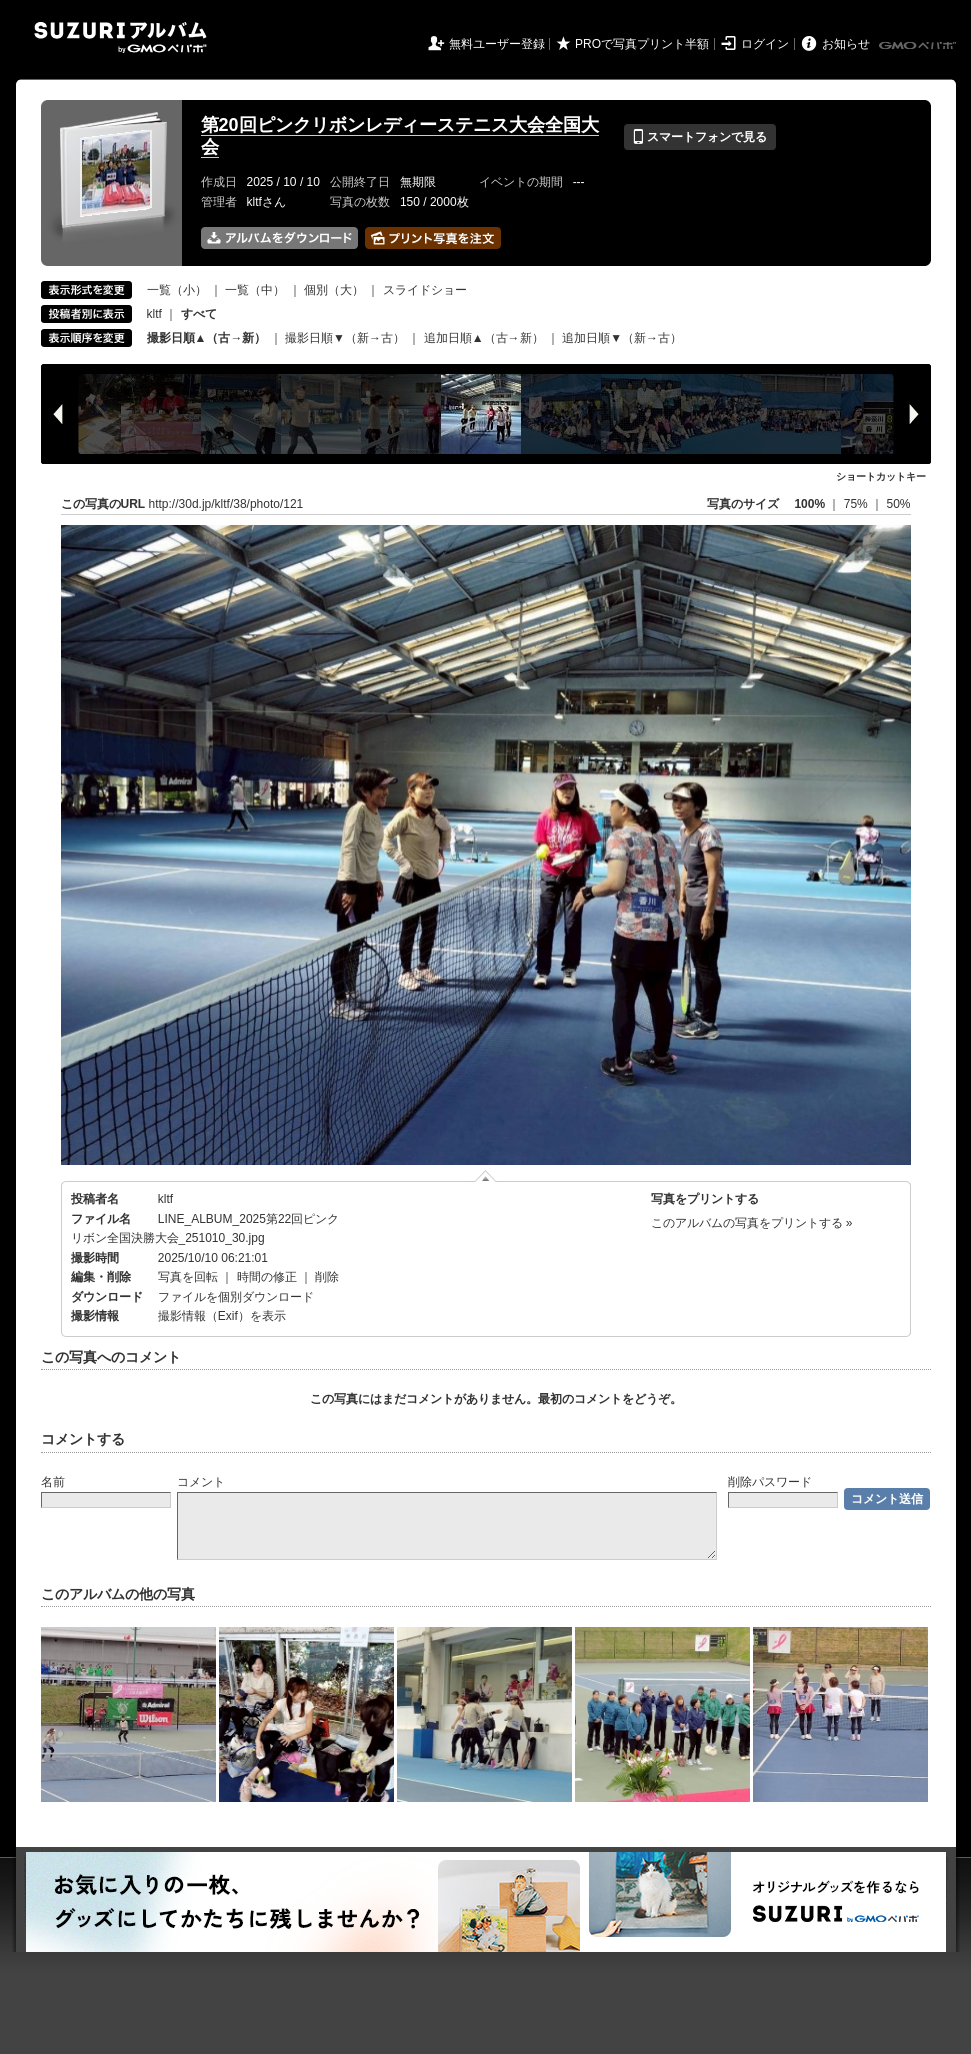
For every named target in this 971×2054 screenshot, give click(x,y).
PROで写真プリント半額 (642, 44)
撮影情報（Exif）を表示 (222, 1316)
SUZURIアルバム (120, 37)
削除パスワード (770, 1482)
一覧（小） (177, 290)
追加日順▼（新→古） (622, 338)
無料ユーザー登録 (497, 44)
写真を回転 (188, 1277)
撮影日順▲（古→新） (207, 338)
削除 (327, 1277)
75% (857, 504)
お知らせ (846, 44)
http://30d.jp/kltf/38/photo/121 (226, 504)
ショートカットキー (881, 476)
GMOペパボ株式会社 (919, 46)
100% (809, 504)
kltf (154, 314)
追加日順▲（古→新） (484, 338)
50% (898, 504)
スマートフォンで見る (699, 137)
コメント (201, 1482)
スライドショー (425, 290)
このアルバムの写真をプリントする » (752, 1223)
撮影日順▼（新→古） (345, 338)
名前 (53, 1482)
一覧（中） (255, 290)
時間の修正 (267, 1277)
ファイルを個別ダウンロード (236, 1297)
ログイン (765, 44)
